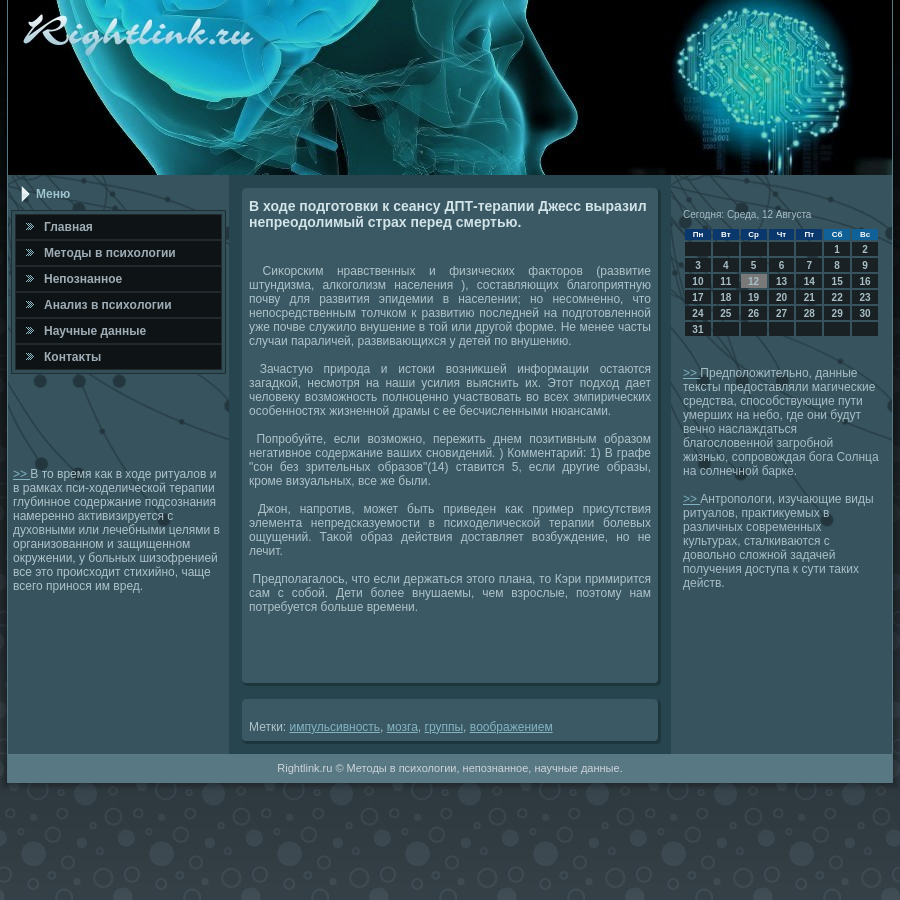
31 (697, 329)
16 (864, 281)
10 (697, 281)
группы (444, 727)
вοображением (511, 727)
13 (781, 281)
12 (753, 281)
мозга (402, 727)
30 (864, 313)
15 (837, 281)
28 (809, 313)
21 (809, 297)
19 (753, 297)
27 (781, 313)
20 (781, 297)
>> (21, 474)
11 (725, 281)
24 (697, 313)
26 (753, 313)
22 (837, 297)
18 (725, 297)
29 (837, 313)
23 (864, 297)
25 (725, 313)
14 (809, 281)
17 (697, 297)
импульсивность (335, 727)
